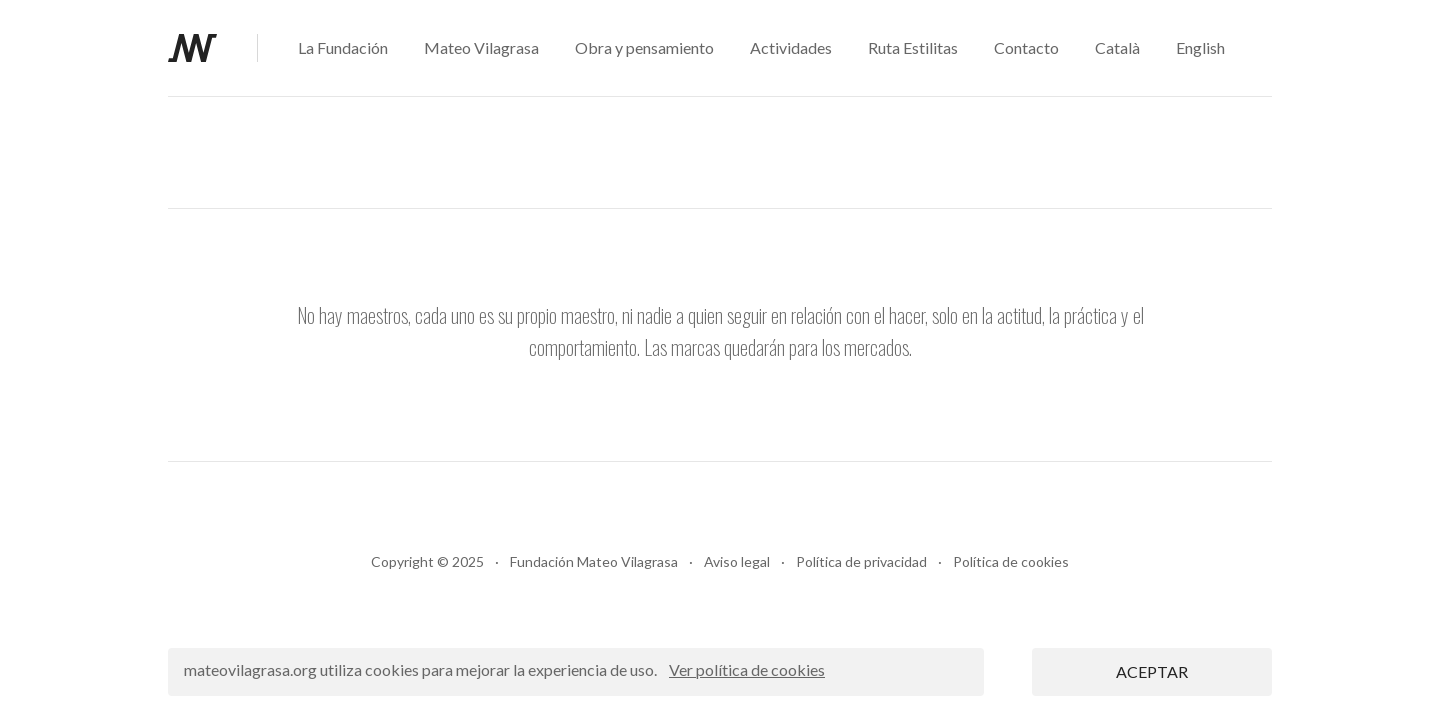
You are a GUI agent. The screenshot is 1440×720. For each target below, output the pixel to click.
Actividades (791, 47)
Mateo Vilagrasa (481, 47)
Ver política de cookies (747, 669)
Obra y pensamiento (644, 47)
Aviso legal (737, 561)
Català (1117, 47)
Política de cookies (1011, 561)
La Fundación (343, 47)
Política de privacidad (861, 561)
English (1200, 47)
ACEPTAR (1152, 671)
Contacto (1026, 47)
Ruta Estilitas (913, 47)
